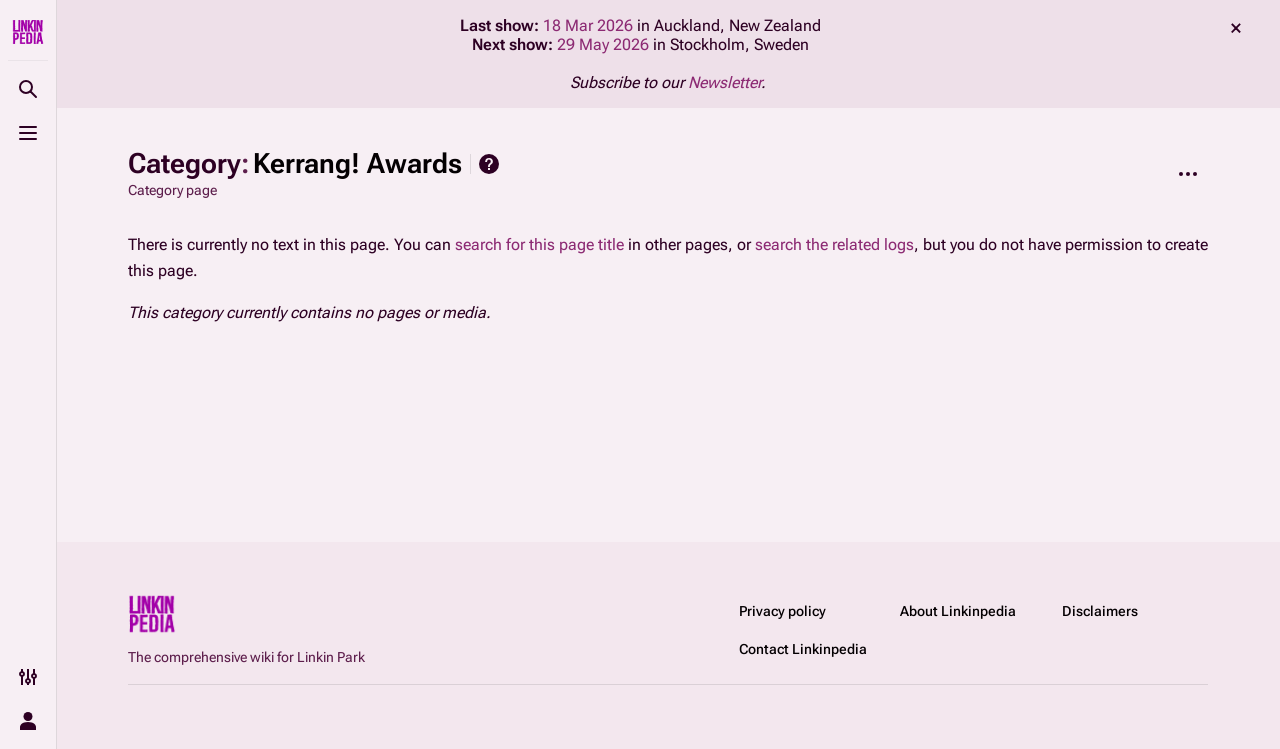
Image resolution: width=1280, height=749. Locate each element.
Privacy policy (782, 611)
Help (489, 164)
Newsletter (724, 82)
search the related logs (834, 244)
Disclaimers (1100, 611)
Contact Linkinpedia (803, 649)
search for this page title (539, 244)
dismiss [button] (1236, 28)
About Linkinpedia (958, 611)
